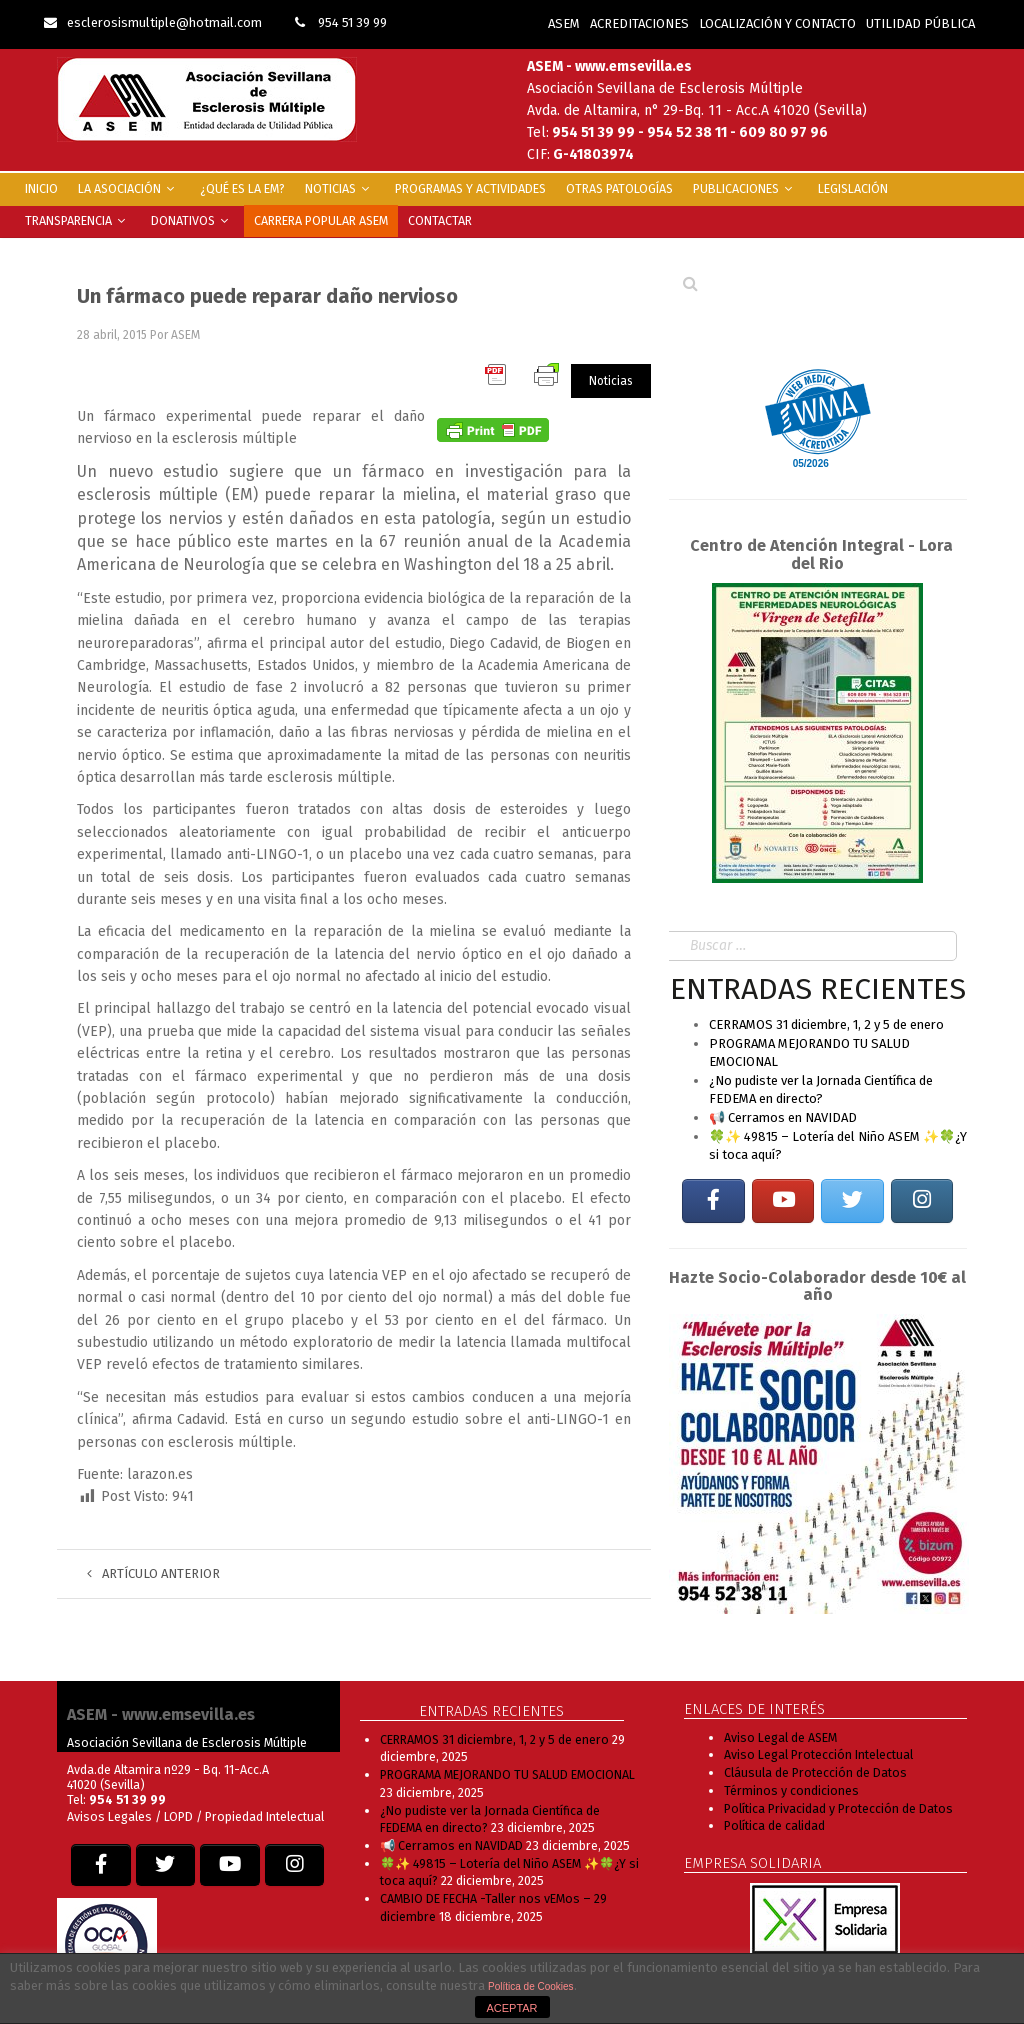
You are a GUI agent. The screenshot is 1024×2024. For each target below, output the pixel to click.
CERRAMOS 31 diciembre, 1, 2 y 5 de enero (826, 1024)
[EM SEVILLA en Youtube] (783, 1201)
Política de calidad (774, 1825)
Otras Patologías (619, 188)
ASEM (564, 23)
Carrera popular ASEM (321, 220)
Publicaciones (745, 188)
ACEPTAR (511, 2008)
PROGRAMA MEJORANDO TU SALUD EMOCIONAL (507, 1774)
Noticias (340, 188)
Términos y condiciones (791, 1790)
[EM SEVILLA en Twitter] (852, 1201)
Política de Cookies (531, 1986)
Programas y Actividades (470, 188)
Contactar (440, 220)
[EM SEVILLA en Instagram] (922, 1201)
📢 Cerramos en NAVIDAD (783, 1117)
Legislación (853, 188)
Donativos (192, 220)
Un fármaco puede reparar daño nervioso (267, 296)
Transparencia (78, 220)
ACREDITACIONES (639, 23)
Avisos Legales (109, 1816)
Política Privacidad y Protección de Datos (838, 1808)
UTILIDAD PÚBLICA (920, 23)
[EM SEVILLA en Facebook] (713, 1201)
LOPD (180, 1816)
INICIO (41, 188)
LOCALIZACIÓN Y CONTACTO (777, 23)
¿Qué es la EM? (242, 188)
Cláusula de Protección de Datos (815, 1772)
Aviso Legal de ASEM (780, 1737)
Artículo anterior (153, 1573)
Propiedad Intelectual (264, 1816)
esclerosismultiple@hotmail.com (153, 22)
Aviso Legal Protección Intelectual (818, 1754)
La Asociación (129, 188)
